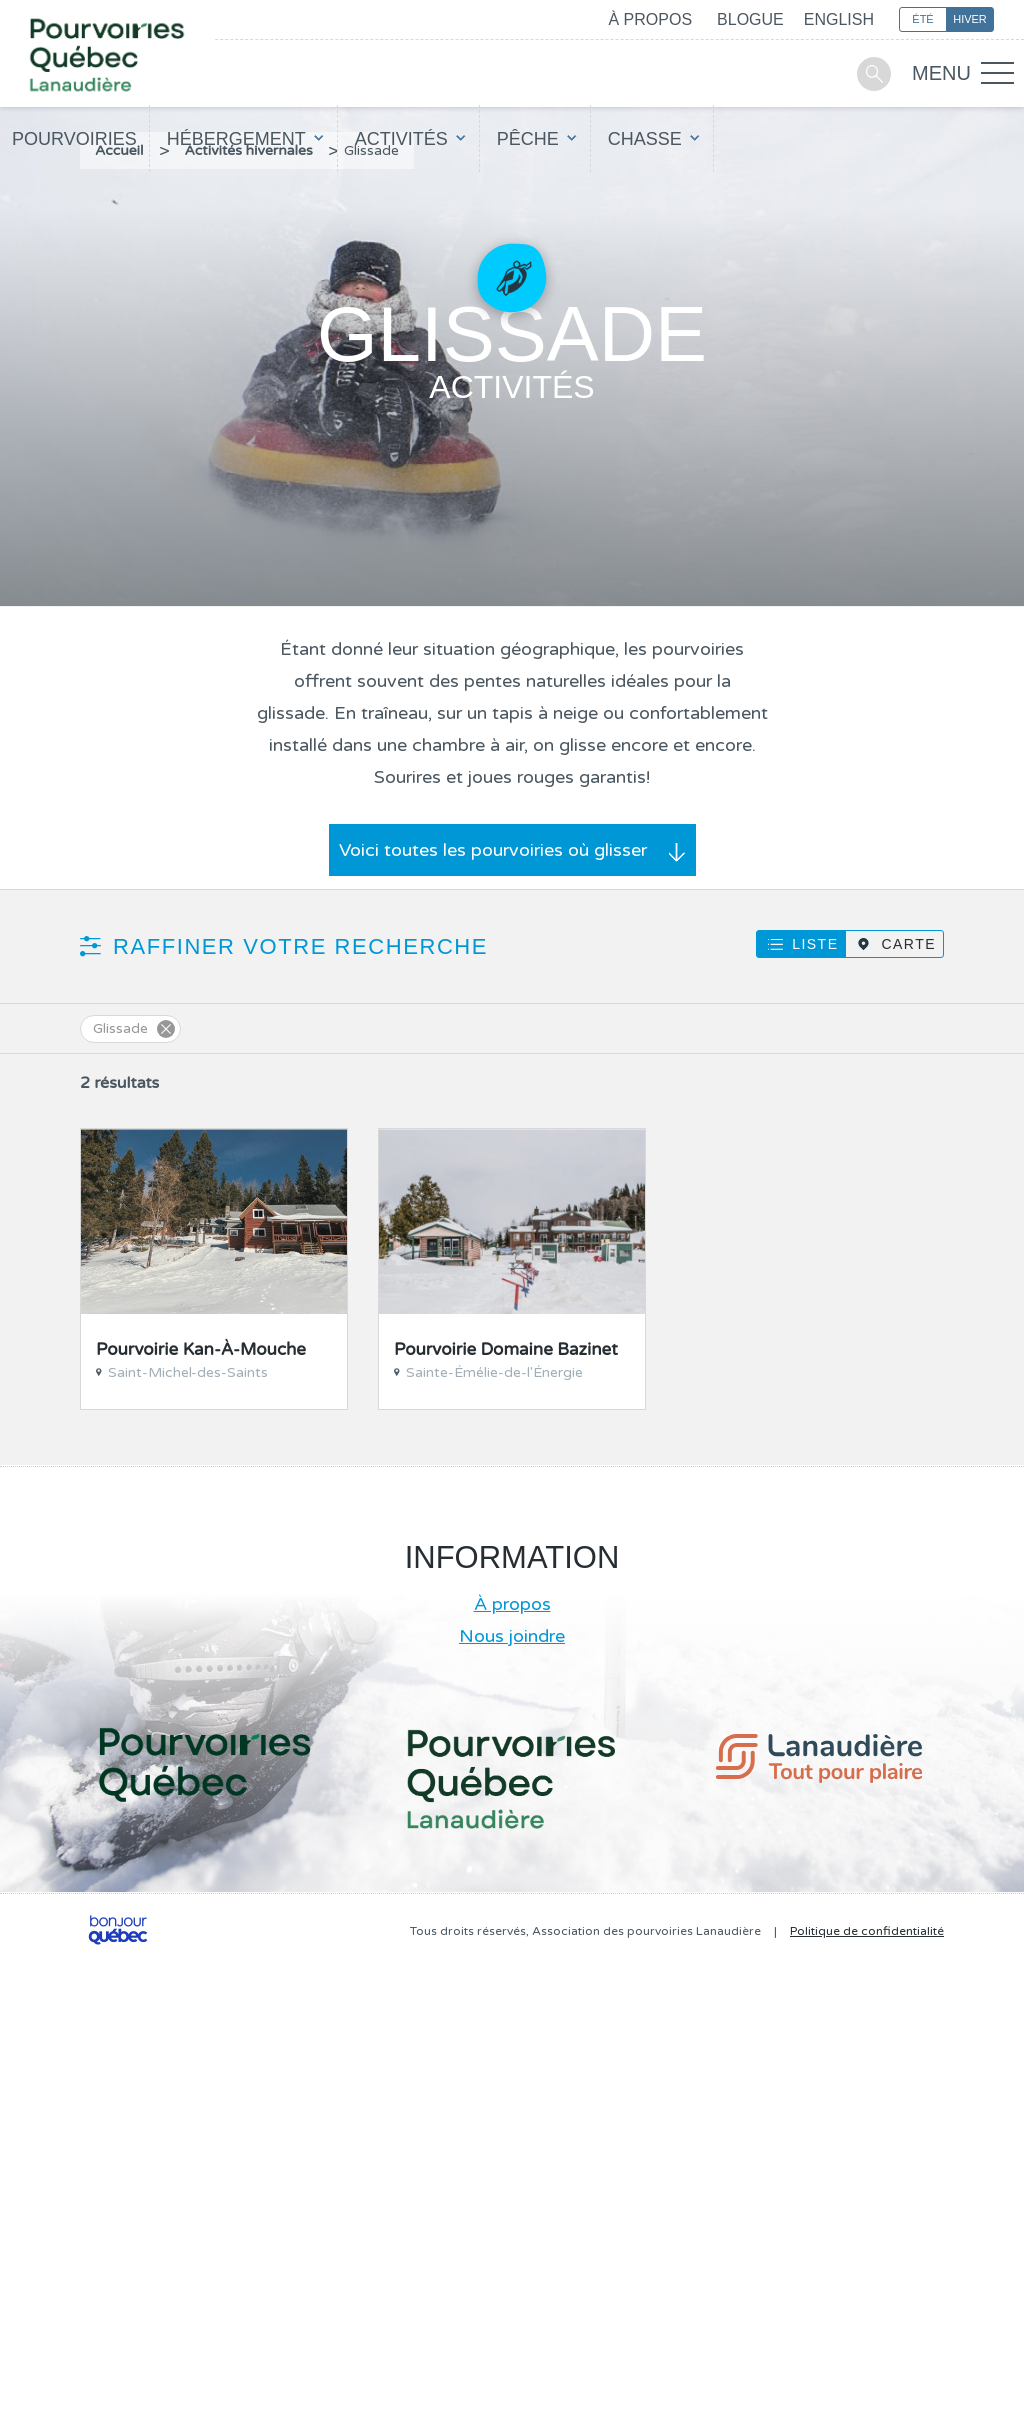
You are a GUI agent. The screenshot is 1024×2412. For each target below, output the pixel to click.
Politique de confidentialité (867, 1931)
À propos (650, 19)
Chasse (645, 139)
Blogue (750, 19)
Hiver (970, 19)
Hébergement (236, 139)
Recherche (874, 74)
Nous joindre (512, 1636)
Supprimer (166, 1029)
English (839, 19)
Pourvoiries (74, 139)
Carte (908, 944)
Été (922, 19)
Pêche (528, 139)
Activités (401, 139)
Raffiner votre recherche (300, 946)
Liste (815, 944)
